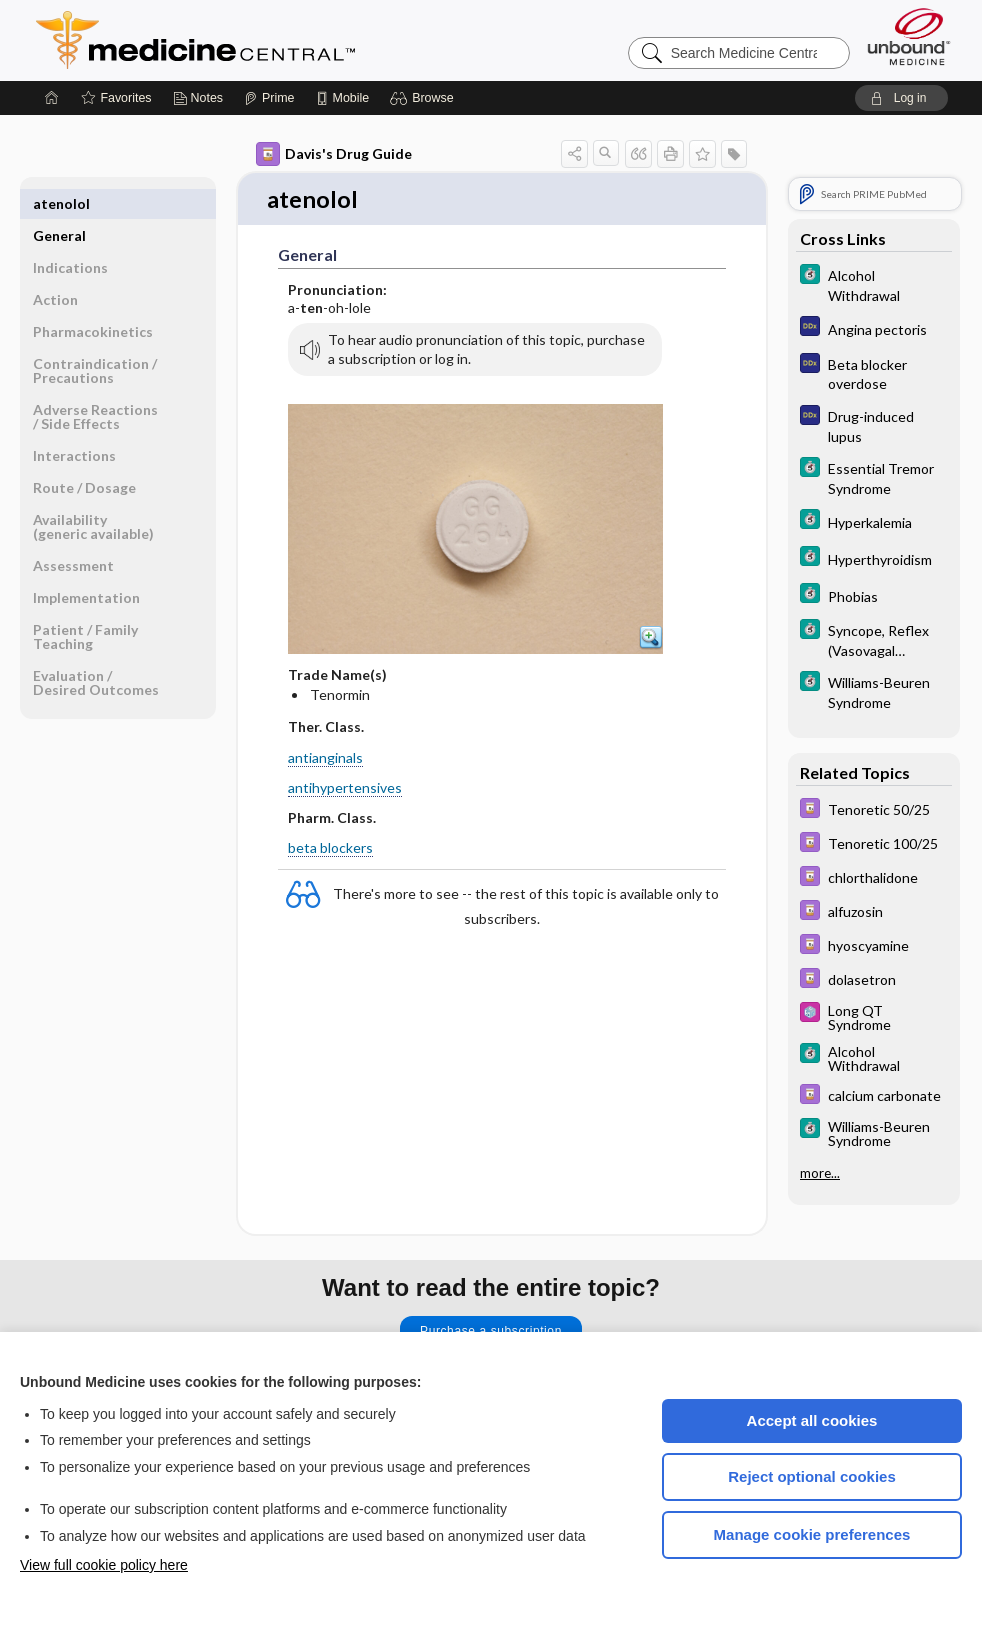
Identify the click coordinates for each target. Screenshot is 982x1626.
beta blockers (330, 849)
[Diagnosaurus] (874, 328)
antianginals (325, 758)
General (59, 203)
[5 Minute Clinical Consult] (874, 284)
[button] (424, 98)
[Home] (52, 98)
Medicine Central (284, 40)
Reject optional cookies (812, 1476)
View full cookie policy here (104, 1565)
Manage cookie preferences (812, 1534)
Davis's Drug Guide (334, 154)
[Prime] (269, 98)
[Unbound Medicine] (909, 36)
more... (820, 1173)
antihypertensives (345, 788)
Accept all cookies (812, 1420)
